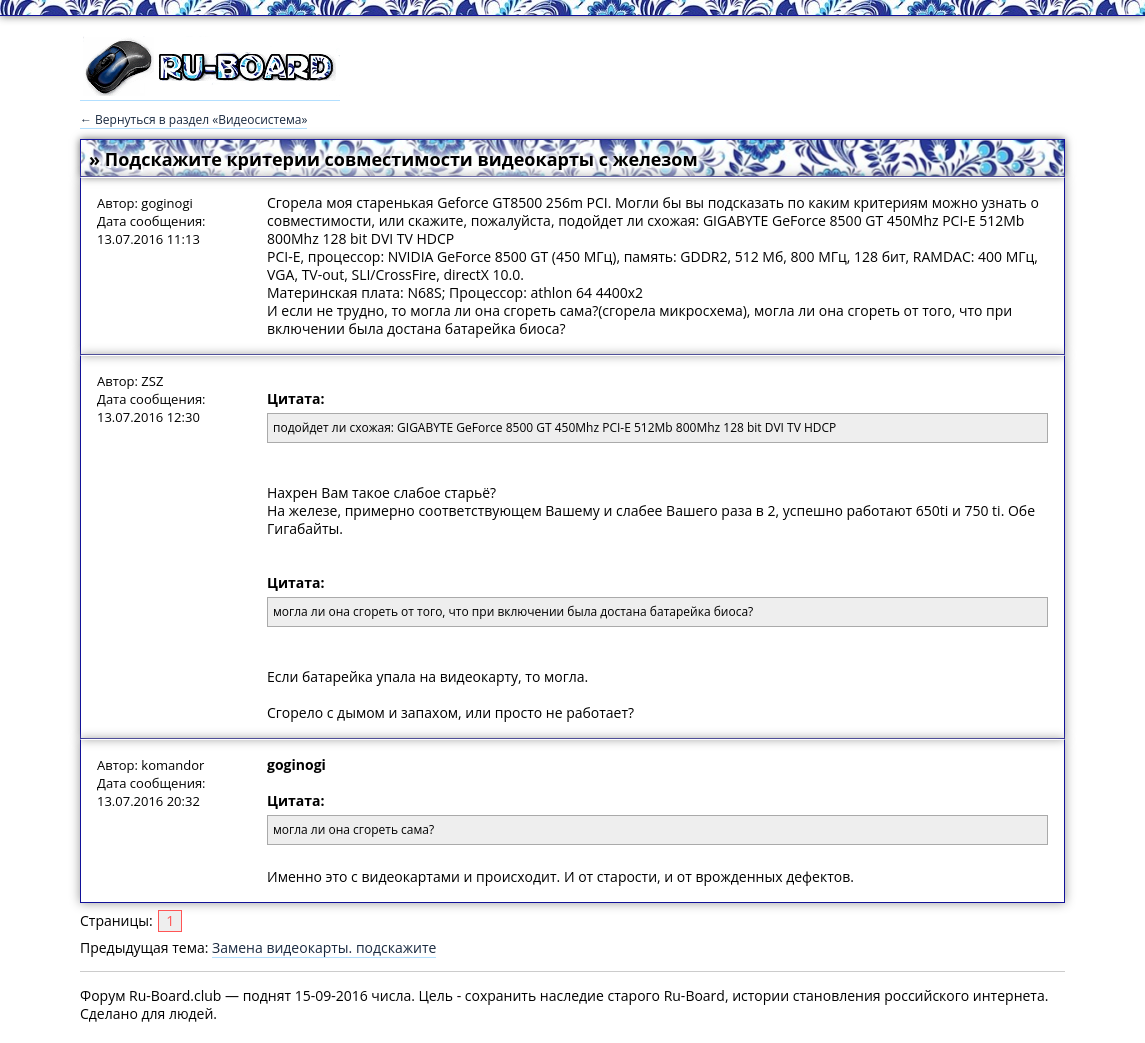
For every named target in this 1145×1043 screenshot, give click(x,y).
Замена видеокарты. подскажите (324, 947)
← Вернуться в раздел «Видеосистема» (193, 119)
